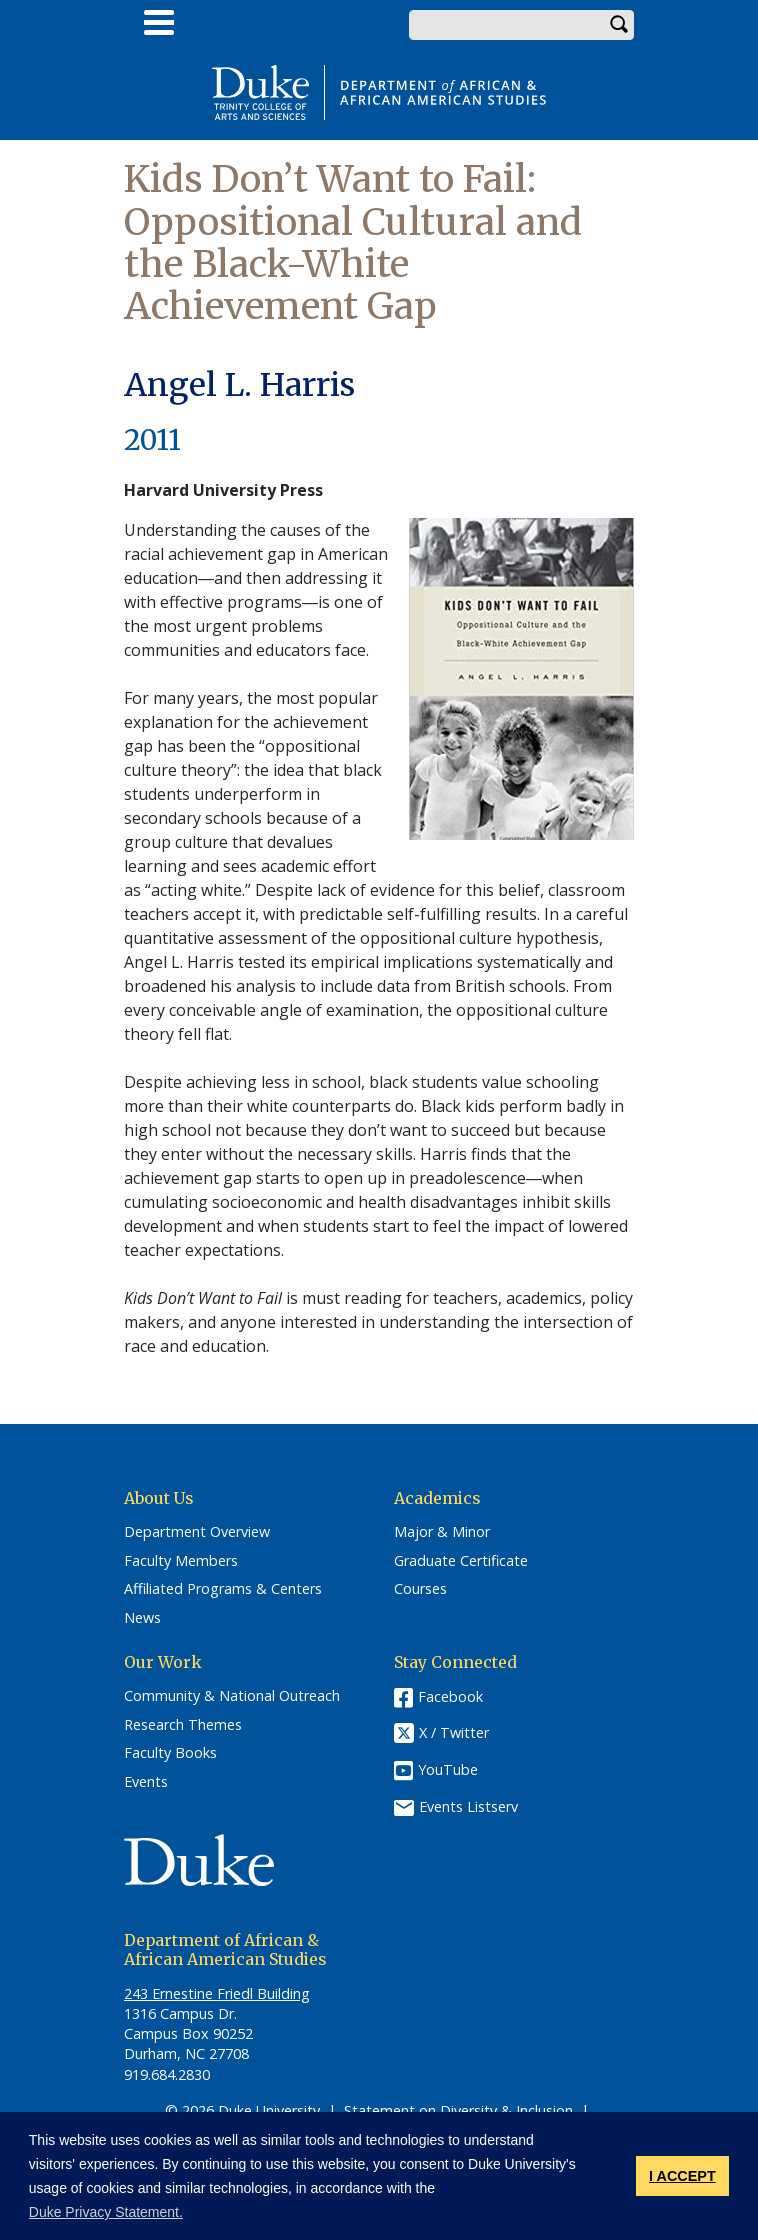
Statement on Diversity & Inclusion (458, 2110)
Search (619, 25)
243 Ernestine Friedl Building (217, 1993)
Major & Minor (442, 1532)
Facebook (450, 1696)
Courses (420, 1589)
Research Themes (183, 1725)
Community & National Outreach (232, 1696)
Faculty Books (170, 1753)
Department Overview (197, 1532)
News (142, 1618)
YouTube (448, 1769)
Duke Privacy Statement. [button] (106, 2212)
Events (146, 1782)
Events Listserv (468, 1806)
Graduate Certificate (461, 1561)
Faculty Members (181, 1561)
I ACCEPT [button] (682, 2176)
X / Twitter (454, 1732)
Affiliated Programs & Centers (223, 1589)
